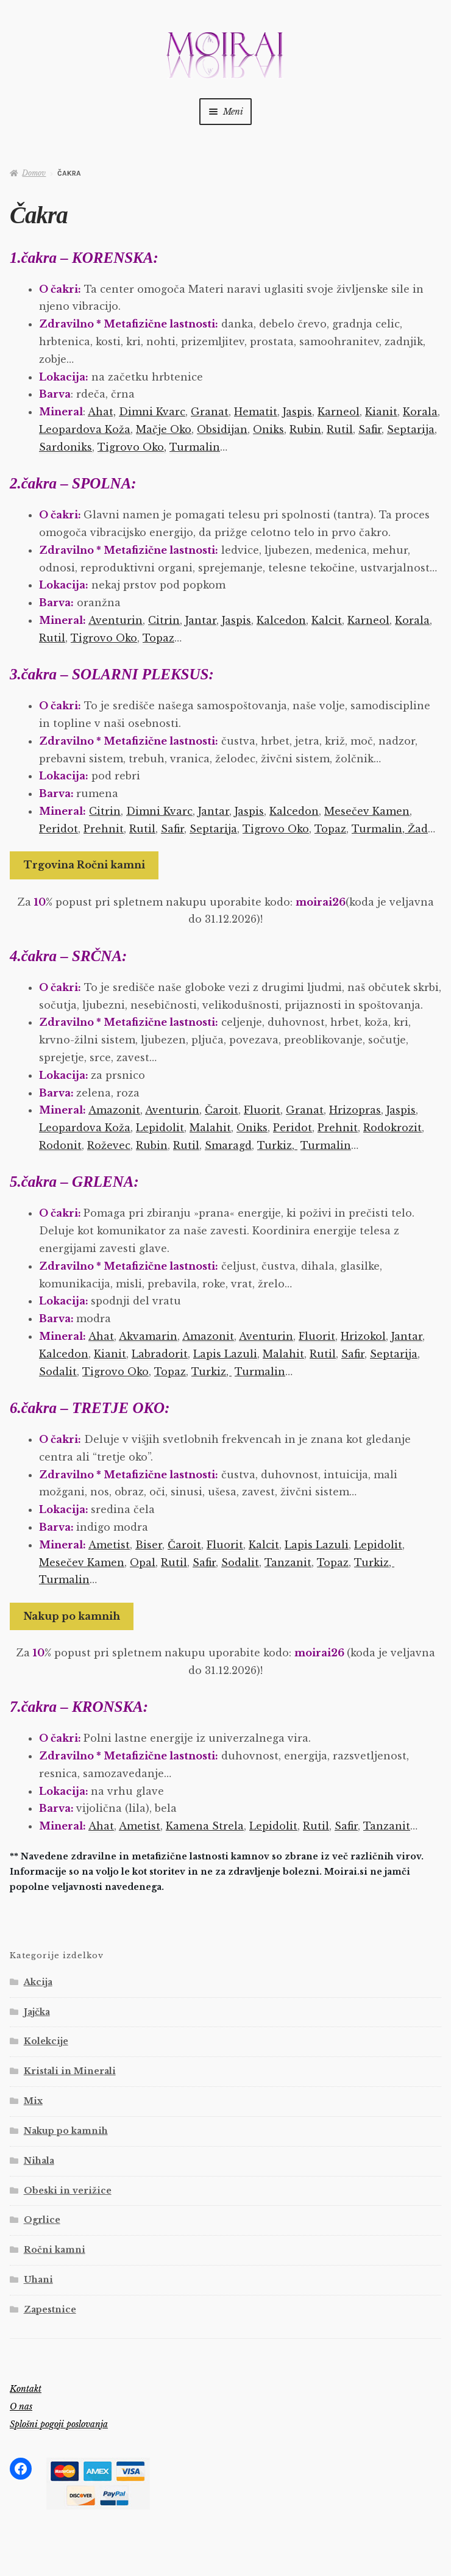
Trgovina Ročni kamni (84, 865)
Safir (370, 429)
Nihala (39, 2160)
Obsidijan (222, 429)
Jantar (200, 620)
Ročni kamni (54, 2249)
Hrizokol (363, 1336)
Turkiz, (277, 1145)
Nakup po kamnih (72, 1616)
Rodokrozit (392, 1128)
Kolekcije (46, 2041)
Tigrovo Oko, (132, 447)
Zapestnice (50, 2309)
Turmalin (194, 447)
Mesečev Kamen (367, 811)
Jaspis (297, 412)
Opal (142, 1562)
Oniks (268, 429)
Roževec (108, 1145)
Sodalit (58, 1371)
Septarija (411, 429)
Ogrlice (42, 2219)
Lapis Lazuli (225, 1354)
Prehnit (103, 829)
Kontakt (25, 2388)
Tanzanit (288, 1562)
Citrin (164, 620)
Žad (416, 829)
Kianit (381, 412)
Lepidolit (160, 1128)
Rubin (305, 429)
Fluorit (262, 1110)
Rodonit (60, 1145)
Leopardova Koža (84, 429)
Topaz (158, 638)
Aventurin (115, 620)
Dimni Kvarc (152, 412)
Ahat (101, 1336)
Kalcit (326, 620)
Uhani (38, 2279)
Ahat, (102, 412)
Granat (210, 412)
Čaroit (221, 1110)
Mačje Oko (163, 429)
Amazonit (114, 1110)
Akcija (38, 1982)
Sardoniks (65, 447)
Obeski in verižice (68, 2190)
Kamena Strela (205, 1826)
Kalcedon (281, 620)
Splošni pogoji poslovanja (59, 2424)
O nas (21, 2406)
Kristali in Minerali (70, 2071)
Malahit (210, 1128)
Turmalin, (378, 829)
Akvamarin (148, 1336)
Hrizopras (355, 1110)
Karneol (339, 412)
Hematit (255, 412)
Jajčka (37, 2011)
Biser (148, 1545)
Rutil (340, 429)
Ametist (109, 1545)
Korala (420, 412)
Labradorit (160, 1354)
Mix (33, 2100)
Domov (34, 172)
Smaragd (228, 1145)
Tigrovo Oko (104, 638)
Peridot (58, 829)
